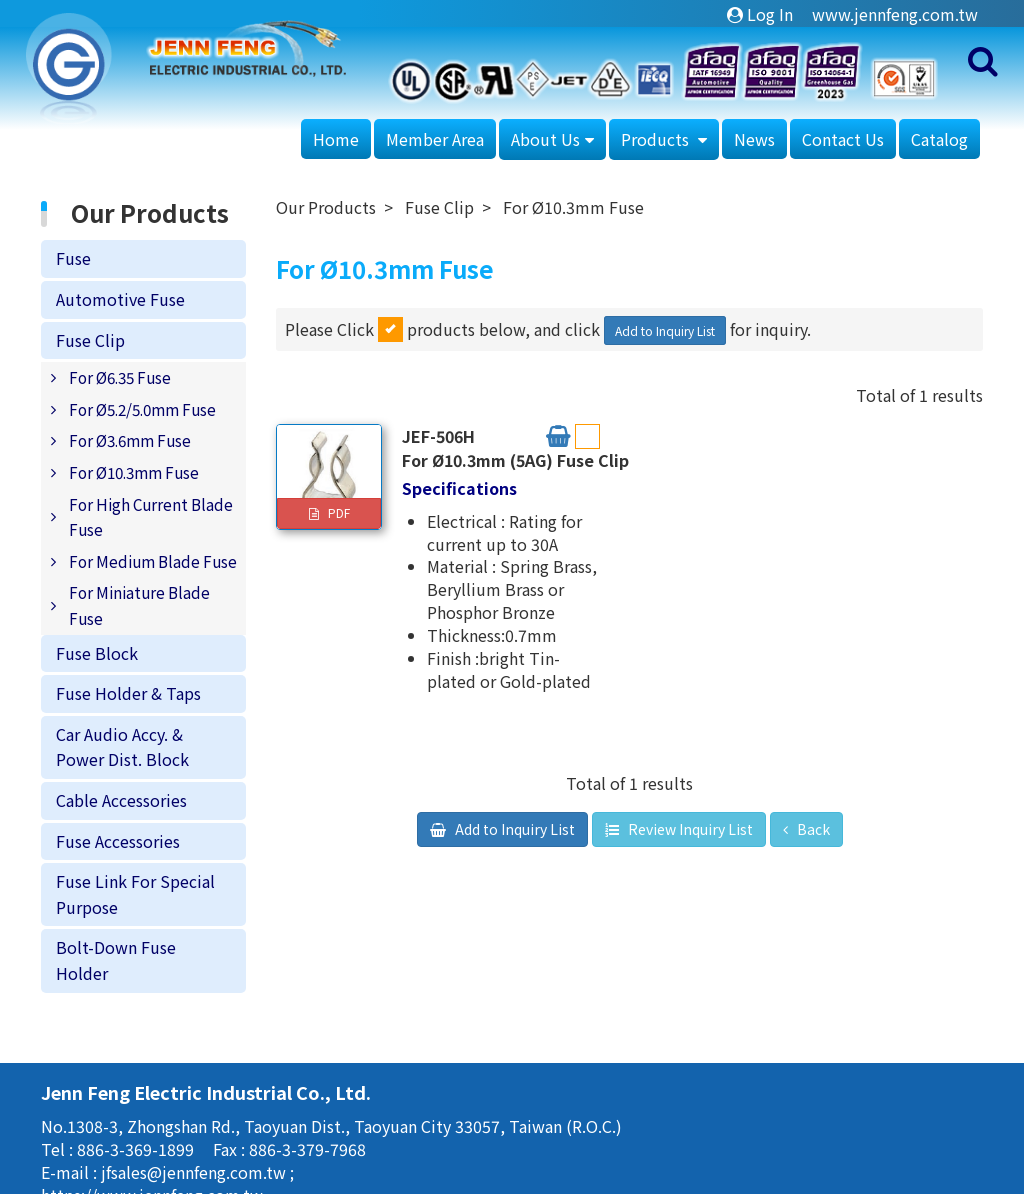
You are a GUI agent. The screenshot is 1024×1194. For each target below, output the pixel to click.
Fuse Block (97, 653)
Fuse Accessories (118, 841)
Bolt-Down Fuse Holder (116, 960)
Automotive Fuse (120, 299)
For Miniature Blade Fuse (139, 605)
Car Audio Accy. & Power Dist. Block (122, 747)
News (754, 139)
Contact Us (843, 139)
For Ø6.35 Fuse (120, 377)
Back (812, 829)
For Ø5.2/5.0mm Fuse (142, 409)
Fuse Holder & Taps (128, 693)
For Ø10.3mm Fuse (134, 472)
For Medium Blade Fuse (153, 561)
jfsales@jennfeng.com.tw (195, 1172)
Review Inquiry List (689, 829)
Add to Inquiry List (665, 330)
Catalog (939, 139)
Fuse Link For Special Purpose (135, 894)
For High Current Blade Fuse (151, 517)
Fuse (73, 258)
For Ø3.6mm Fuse (130, 440)
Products (657, 139)
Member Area (435, 139)
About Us (545, 139)
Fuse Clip (90, 340)
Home (336, 139)
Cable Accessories (121, 800)
